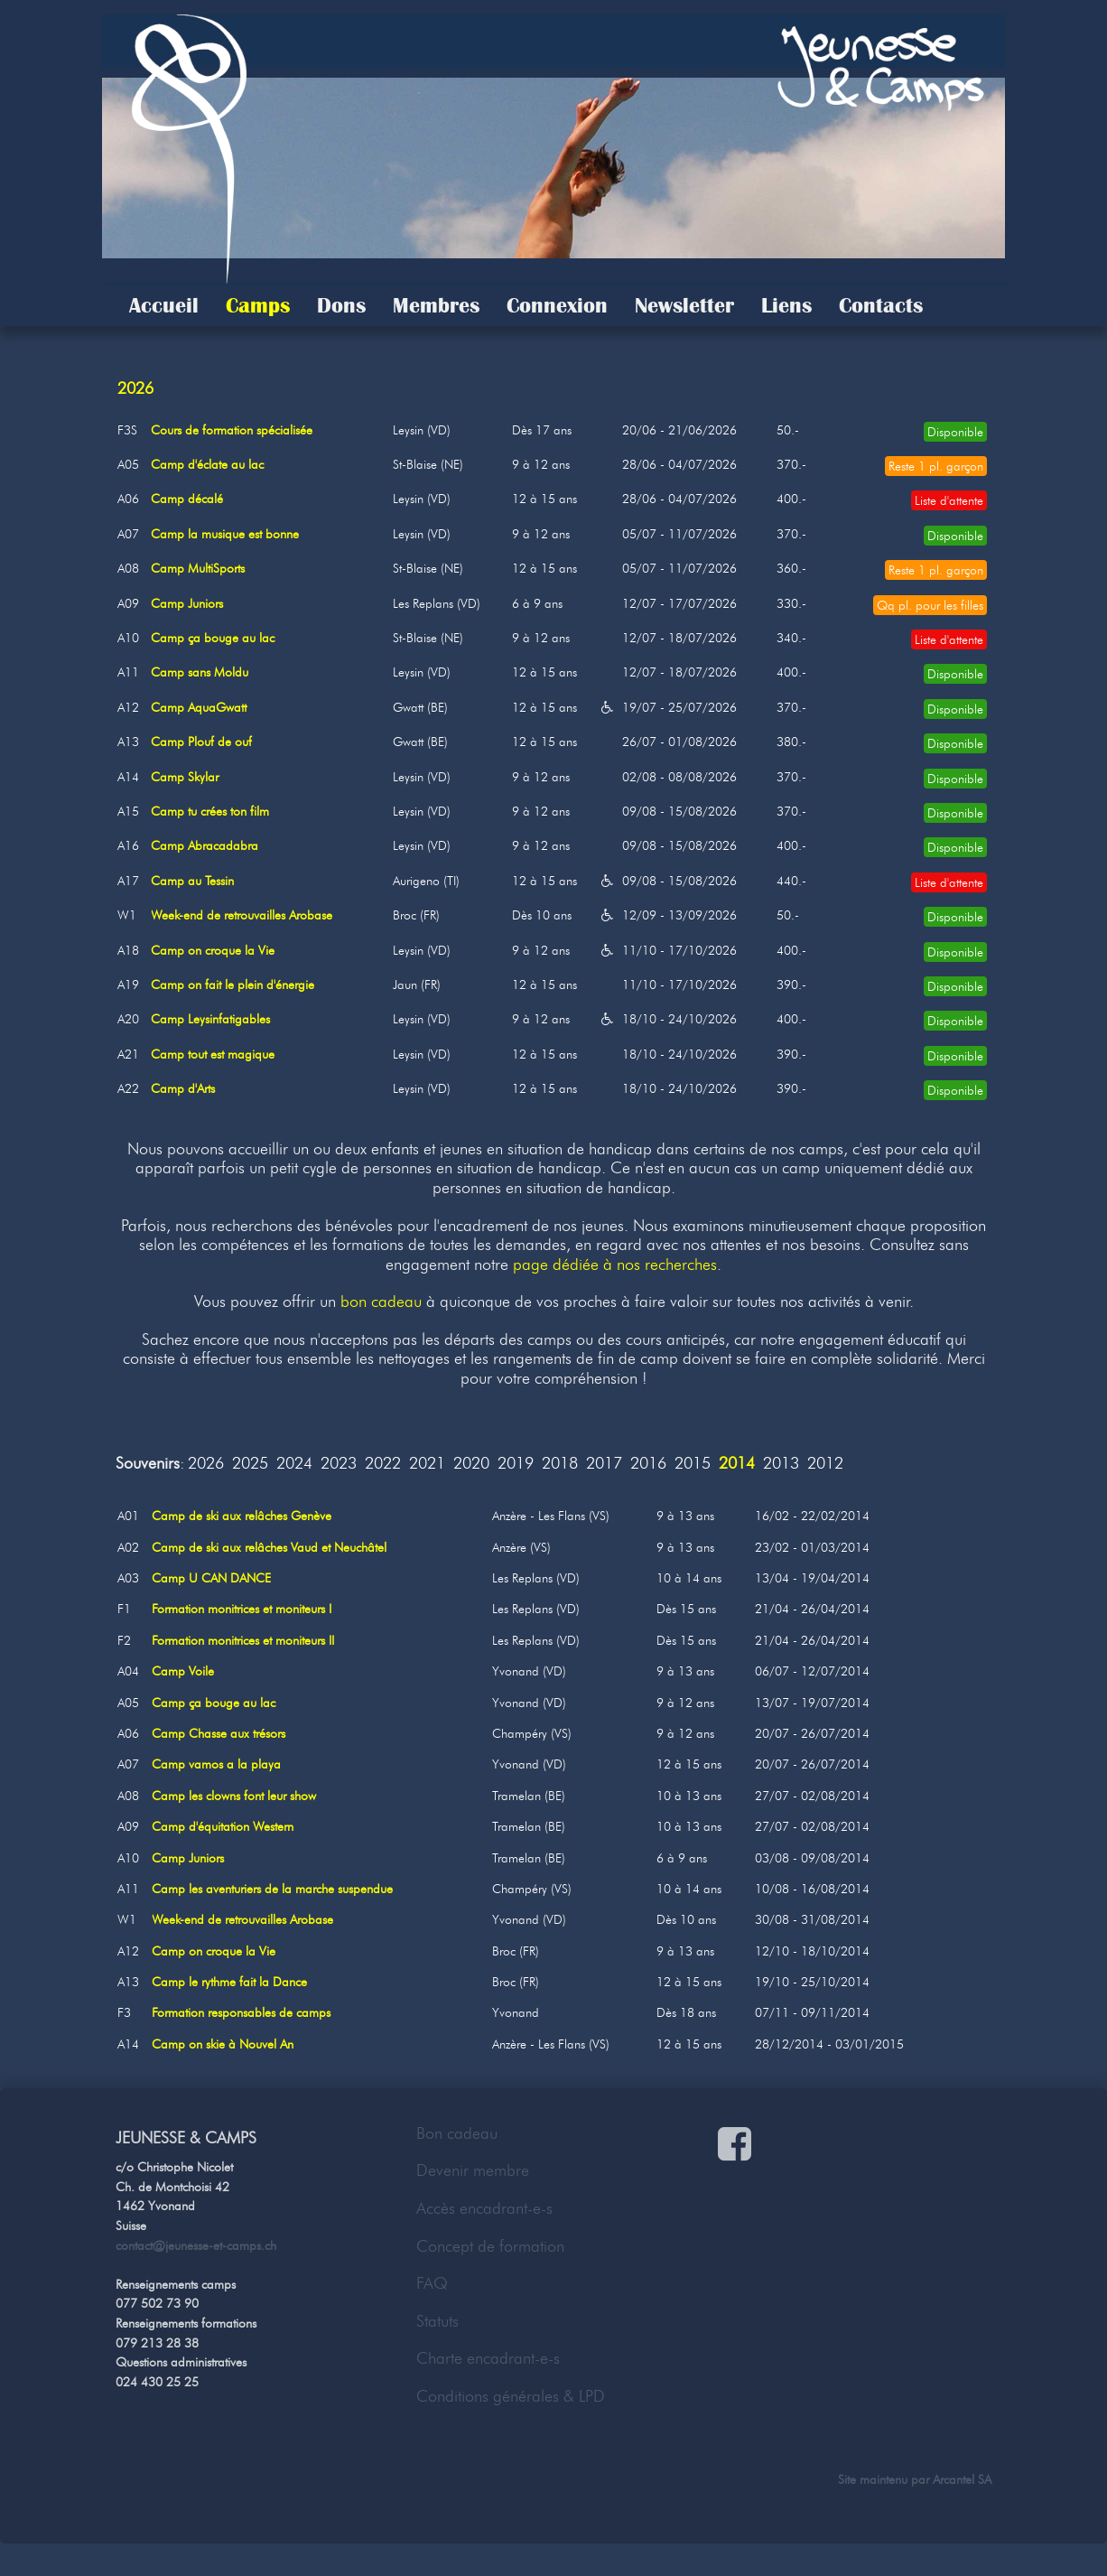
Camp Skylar (185, 777)
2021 (427, 1463)
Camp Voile (183, 1671)
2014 (737, 1463)
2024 (294, 1463)
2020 (471, 1463)
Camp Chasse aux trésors (218, 1733)
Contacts (881, 305)
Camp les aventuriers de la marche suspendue (272, 1889)
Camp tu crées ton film (210, 811)
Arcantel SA (962, 2479)
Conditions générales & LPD (510, 2396)
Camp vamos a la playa (216, 1764)
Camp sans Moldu (199, 672)
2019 (516, 1463)
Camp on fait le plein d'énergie (232, 984)
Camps (258, 305)
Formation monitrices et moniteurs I (241, 1609)
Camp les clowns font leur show (234, 1795)
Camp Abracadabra (204, 845)
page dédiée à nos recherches (615, 1264)
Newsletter (684, 305)
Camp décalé (187, 498)
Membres (436, 305)
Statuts (437, 2321)
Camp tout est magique (212, 1054)
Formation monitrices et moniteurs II (243, 1640)
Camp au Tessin (192, 881)
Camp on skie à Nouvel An (222, 2044)
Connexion (557, 305)
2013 (781, 1463)
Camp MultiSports (198, 568)
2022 (383, 1463)
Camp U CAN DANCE (211, 1578)
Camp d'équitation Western (222, 1826)
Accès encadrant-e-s (484, 2208)
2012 (825, 1463)
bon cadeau (381, 1301)
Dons (341, 305)
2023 (339, 1463)
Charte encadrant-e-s (488, 2358)
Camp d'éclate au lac (207, 464)
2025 (250, 1463)
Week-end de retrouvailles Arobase (241, 915)
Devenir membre (472, 2170)
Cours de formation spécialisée (231, 430)
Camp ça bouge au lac (212, 638)
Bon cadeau (457, 2133)
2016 (648, 1463)
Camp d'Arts (183, 1088)
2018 (560, 1463)
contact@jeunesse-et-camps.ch (196, 2245)
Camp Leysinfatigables (210, 1019)
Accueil (164, 305)
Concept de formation (490, 2246)
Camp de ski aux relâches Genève (241, 1515)
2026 (206, 1463)
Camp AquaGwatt (199, 707)
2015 (692, 1463)
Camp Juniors (187, 603)
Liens (786, 305)
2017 (604, 1463)
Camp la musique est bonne (225, 534)
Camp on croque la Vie (212, 950)
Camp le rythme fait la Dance (229, 1982)
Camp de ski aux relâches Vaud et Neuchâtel (269, 1547)
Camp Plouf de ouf (201, 741)
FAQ (432, 2283)
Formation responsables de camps (241, 2012)
